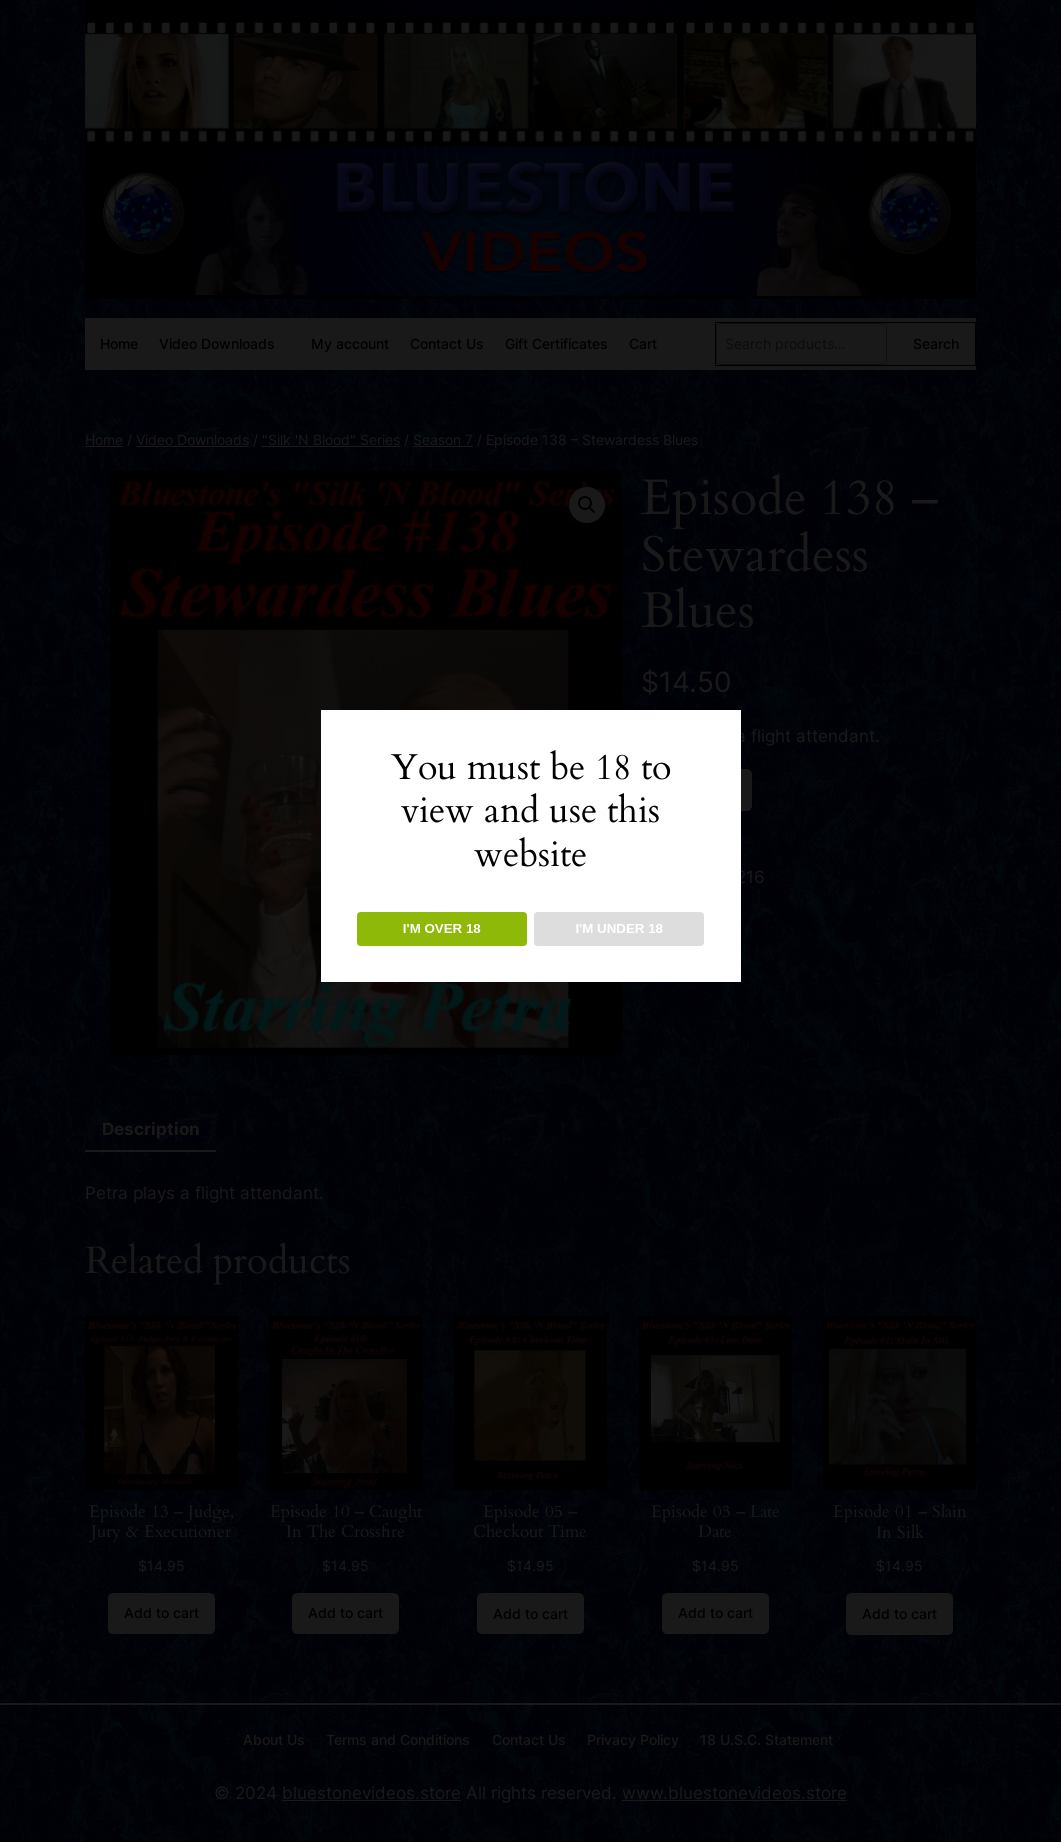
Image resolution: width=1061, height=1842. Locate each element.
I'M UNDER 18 (619, 928)
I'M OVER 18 (442, 928)
